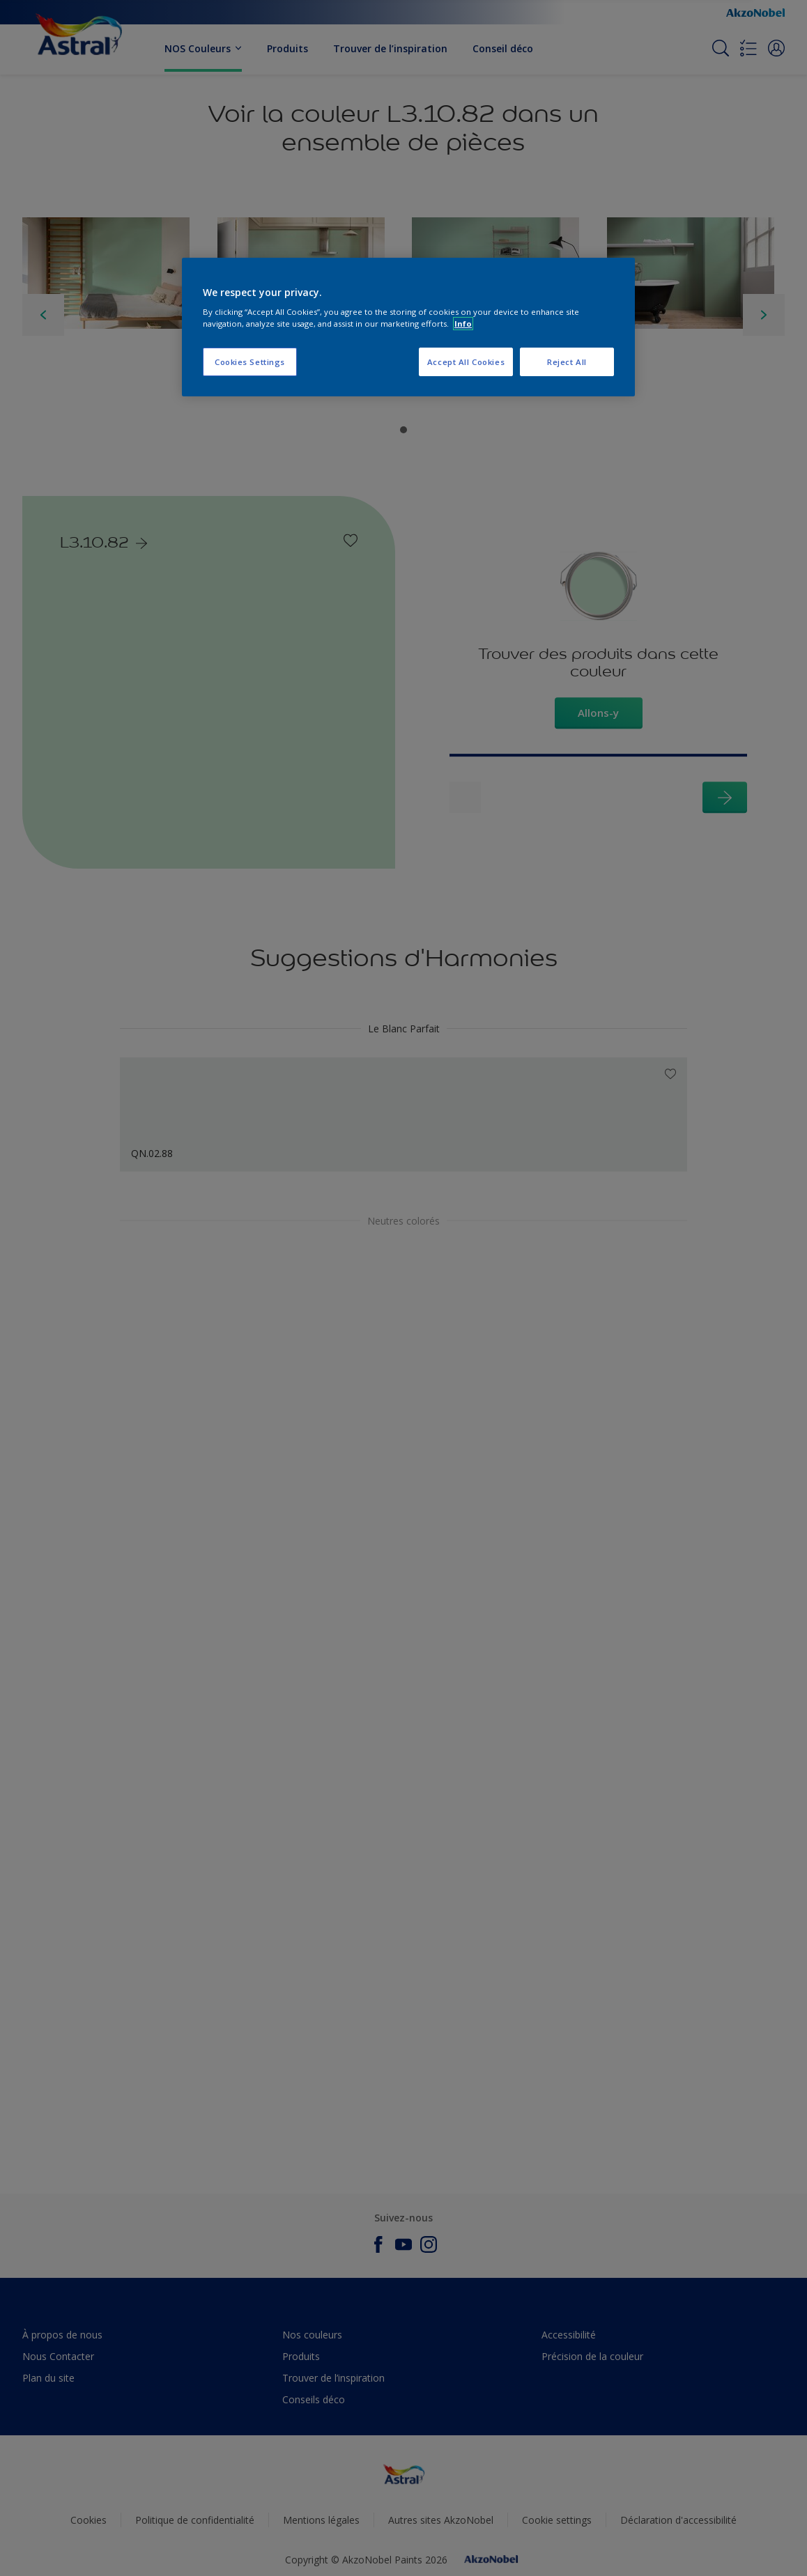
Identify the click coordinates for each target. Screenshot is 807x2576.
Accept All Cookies (466, 362)
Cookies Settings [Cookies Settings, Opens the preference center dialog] (250, 362)
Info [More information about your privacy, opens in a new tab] (463, 323)
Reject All (567, 362)
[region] (408, 327)
